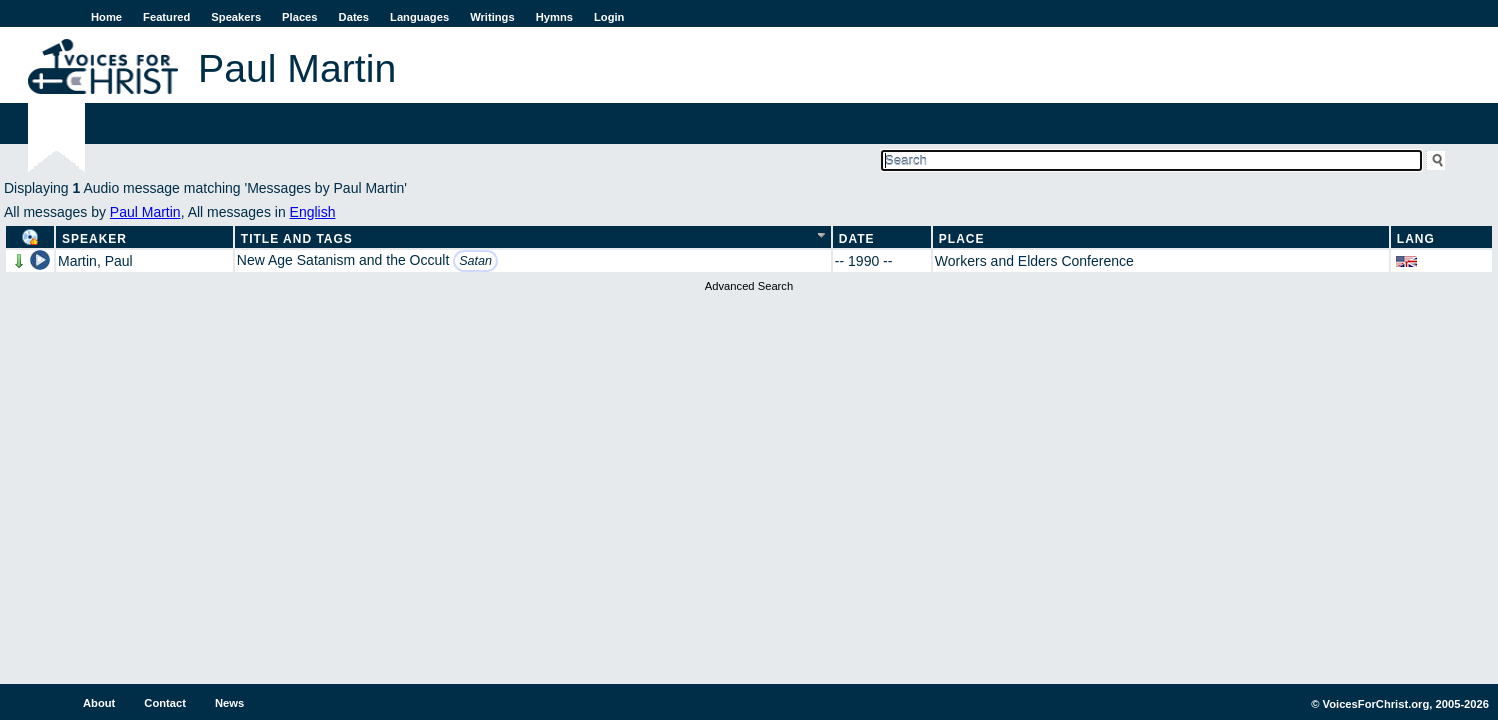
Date (857, 239)
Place (962, 239)
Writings (492, 17)
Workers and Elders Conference (1034, 261)
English (313, 212)
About (99, 703)
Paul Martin (145, 212)
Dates (354, 17)
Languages (419, 17)
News (229, 703)
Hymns (554, 17)
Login (609, 17)
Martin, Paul (95, 261)
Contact (165, 703)
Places (299, 17)
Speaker (94, 239)
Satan (475, 261)
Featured (166, 17)
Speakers (236, 17)
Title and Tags (297, 239)
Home (106, 17)
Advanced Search (749, 286)
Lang (1416, 239)
